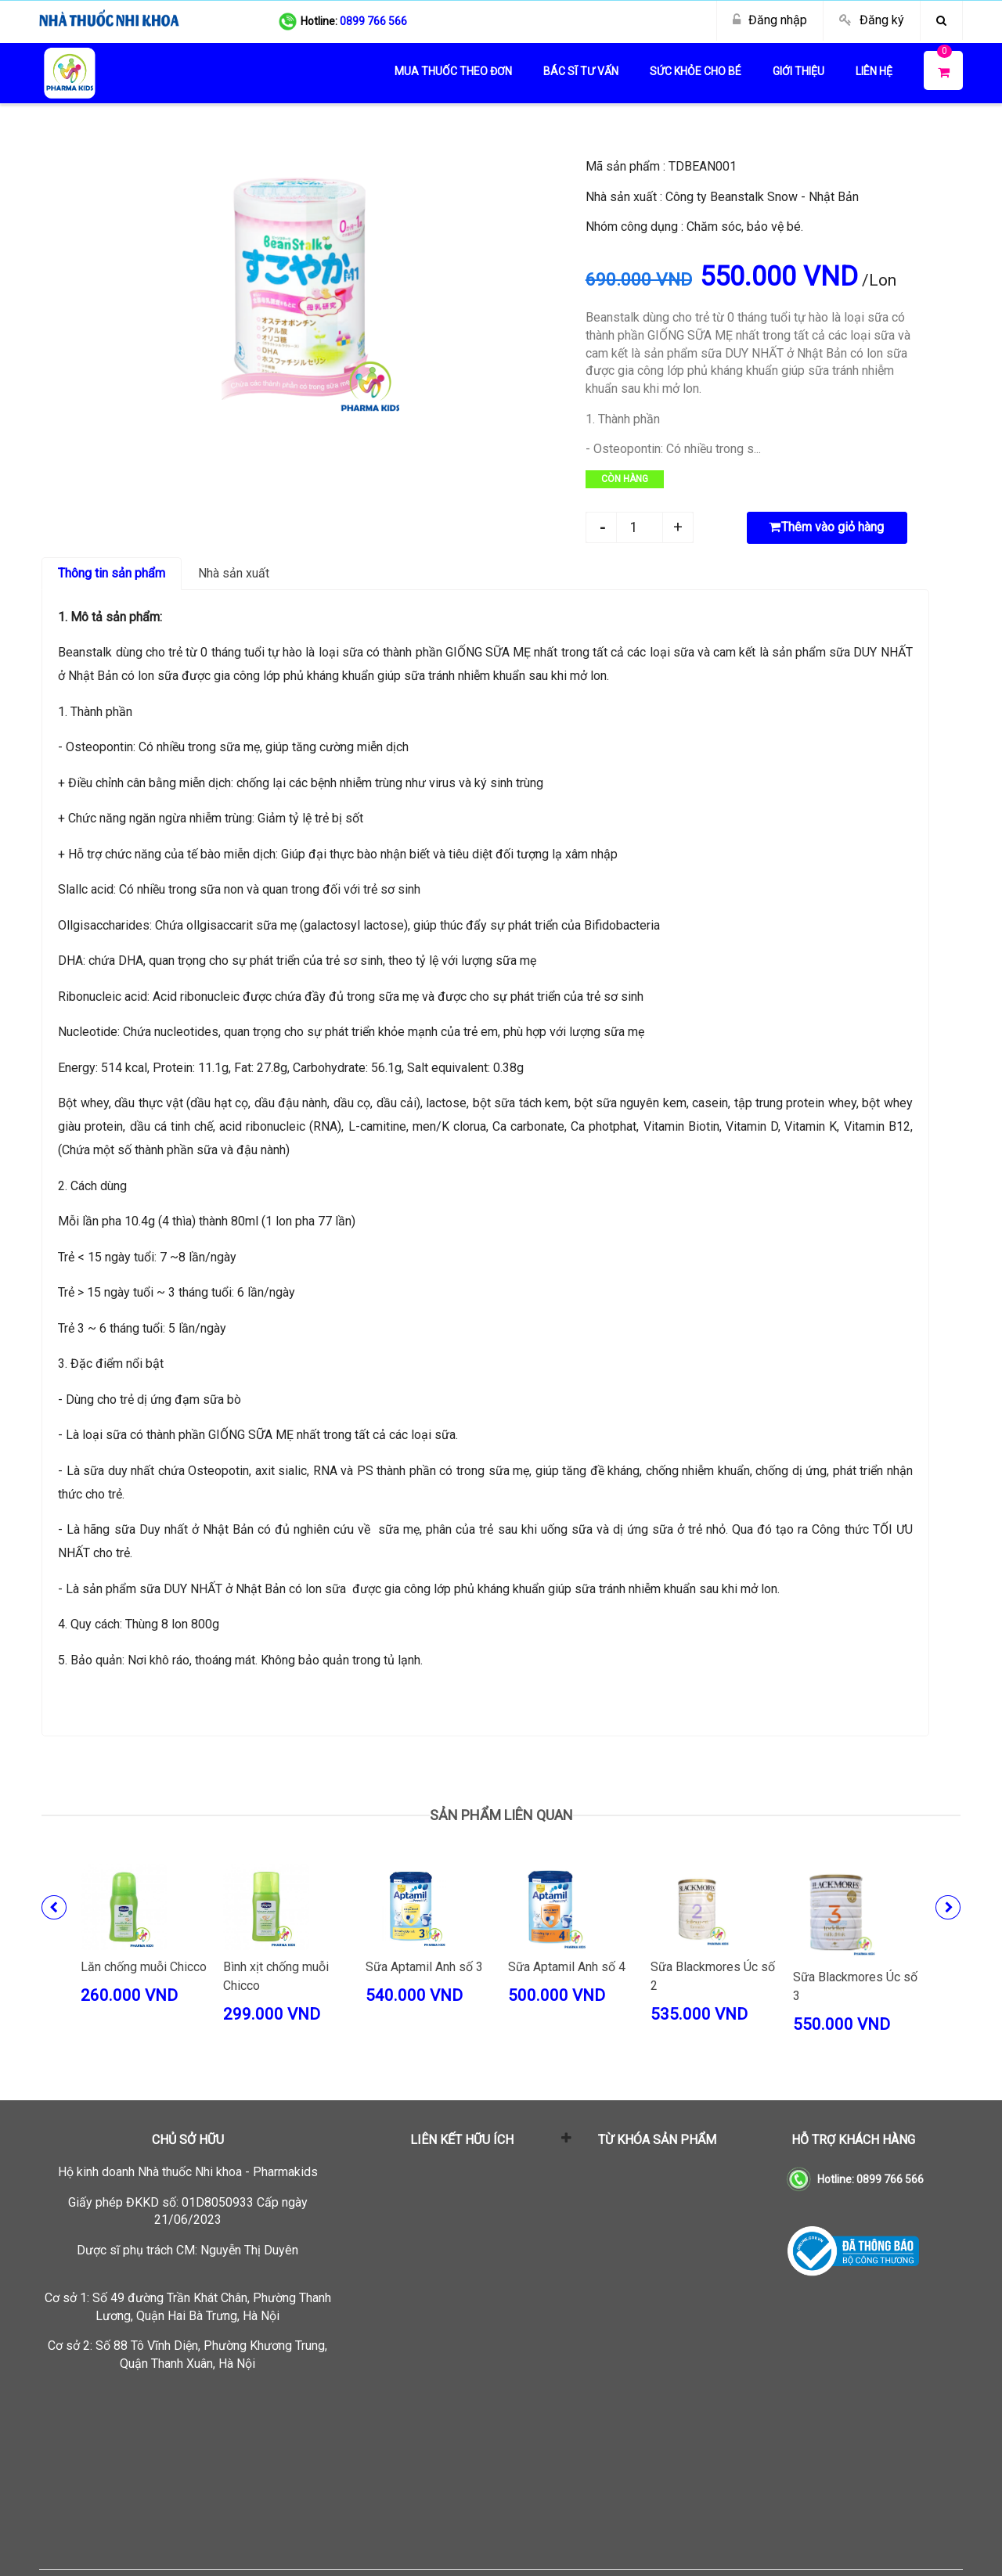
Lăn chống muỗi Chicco (144, 1966)
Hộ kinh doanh (188, 2171)
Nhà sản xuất (233, 573)
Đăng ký (882, 20)
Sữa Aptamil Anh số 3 (424, 1966)
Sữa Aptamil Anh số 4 (566, 1966)
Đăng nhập (777, 20)
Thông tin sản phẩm (111, 573)
